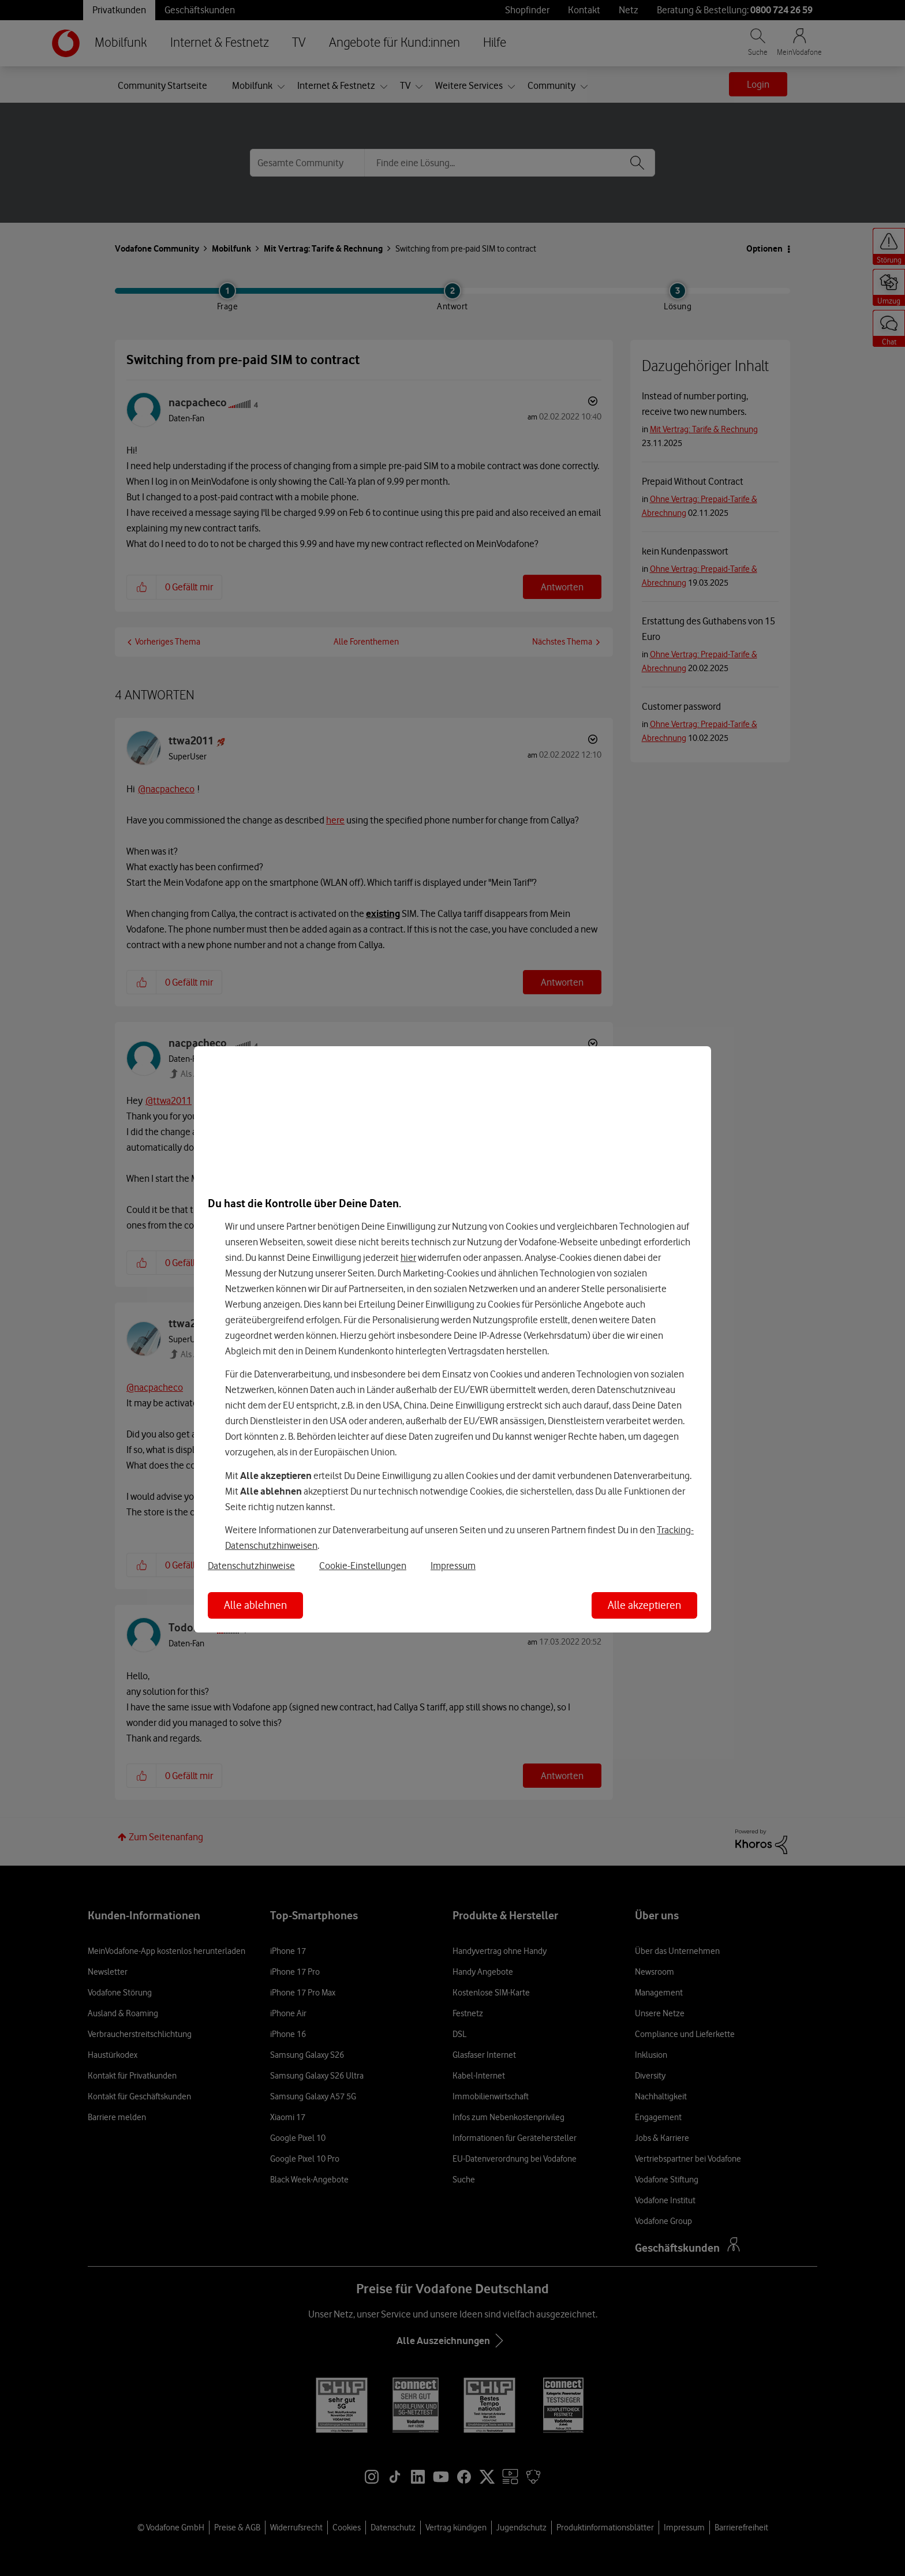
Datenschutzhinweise (251, 1565)
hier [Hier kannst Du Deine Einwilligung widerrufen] (408, 1257)
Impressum (453, 1565)
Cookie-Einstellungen (362, 1565)
